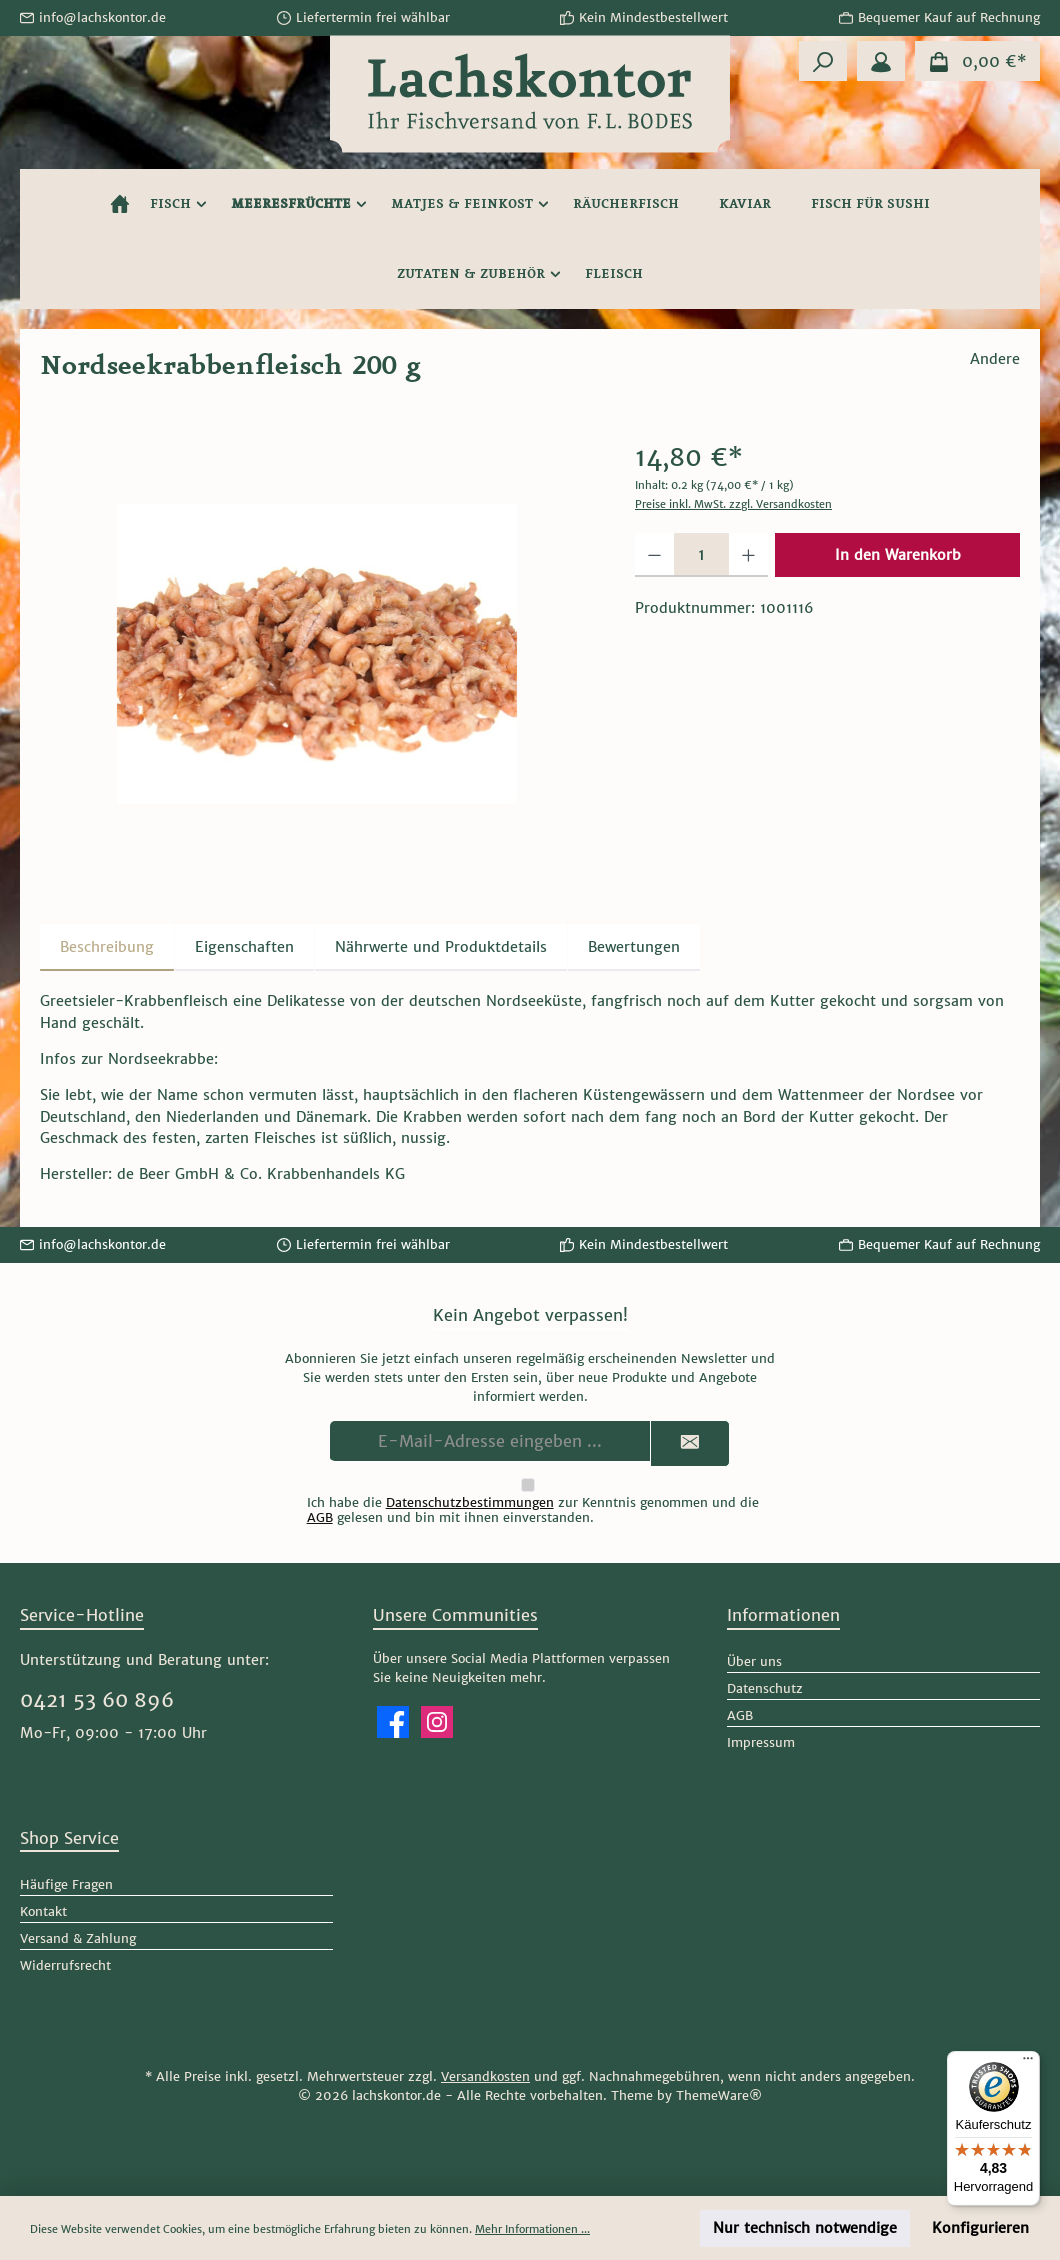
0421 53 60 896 (97, 1700)
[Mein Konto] (881, 61)
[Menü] (1028, 2063)
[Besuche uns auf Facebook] (393, 1722)
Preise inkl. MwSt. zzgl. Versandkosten (733, 504)
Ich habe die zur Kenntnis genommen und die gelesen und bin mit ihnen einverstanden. (533, 1510)
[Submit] (690, 1443)
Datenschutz (765, 1688)
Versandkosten (485, 2076)
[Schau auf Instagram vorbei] (437, 1722)
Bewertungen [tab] (634, 947)
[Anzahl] (701, 555)
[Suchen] (823, 61)
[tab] (107, 948)
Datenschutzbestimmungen (470, 1502)
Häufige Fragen (66, 1884)
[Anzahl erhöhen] (748, 555)
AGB (320, 1517)
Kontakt (43, 1911)
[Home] (120, 204)
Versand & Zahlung (78, 1938)
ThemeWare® (719, 2095)
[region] (317, 654)
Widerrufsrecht (65, 1965)
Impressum (761, 1742)
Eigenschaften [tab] (244, 947)
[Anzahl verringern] (654, 555)
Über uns (754, 1661)
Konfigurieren (980, 2228)
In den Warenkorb (898, 555)
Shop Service (69, 1838)
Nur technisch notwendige (805, 2228)
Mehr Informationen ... (532, 2229)
